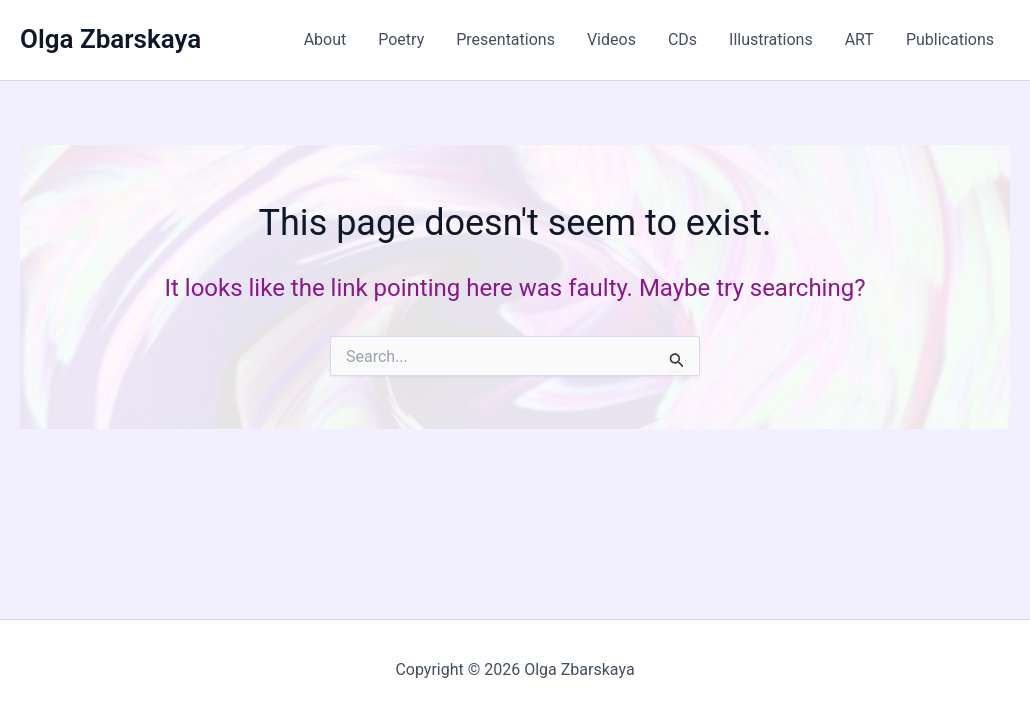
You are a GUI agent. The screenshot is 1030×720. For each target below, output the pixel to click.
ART (859, 39)
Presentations (505, 39)
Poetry (401, 39)
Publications (950, 39)
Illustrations (771, 39)
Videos (611, 39)
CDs (682, 39)
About (325, 39)
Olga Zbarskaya (110, 39)
